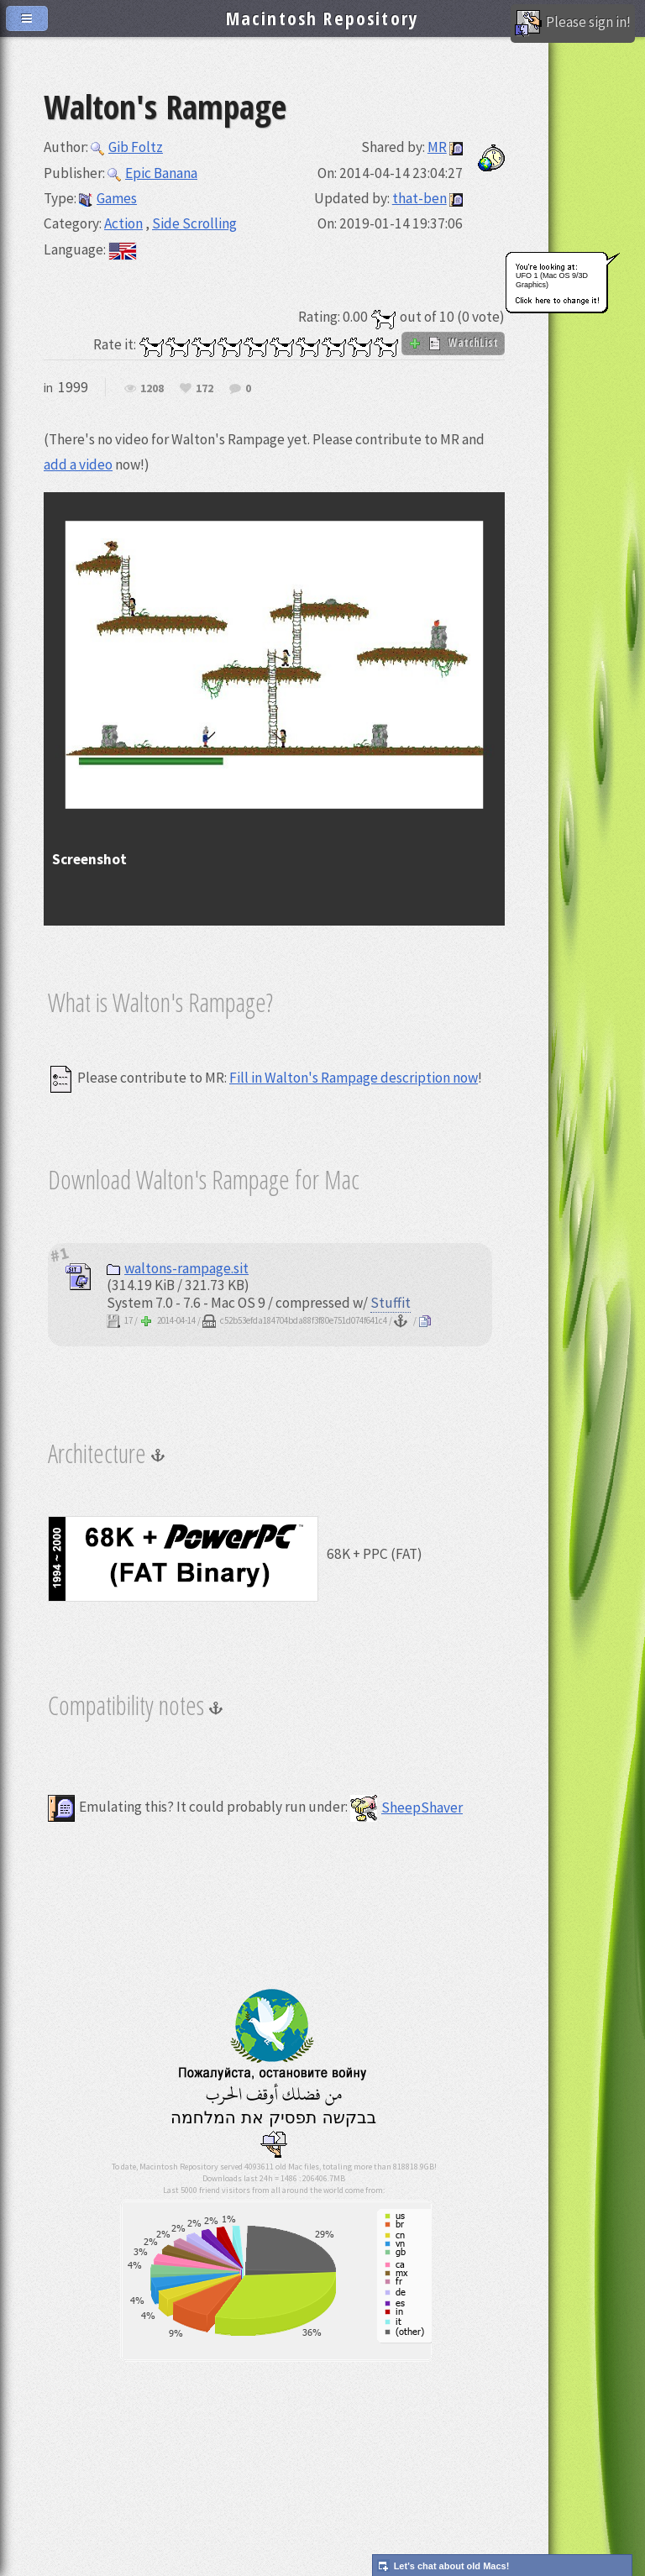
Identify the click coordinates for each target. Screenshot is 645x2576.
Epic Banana (152, 173)
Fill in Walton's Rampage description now (353, 1077)
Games (108, 198)
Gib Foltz (127, 147)
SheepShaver (406, 1807)
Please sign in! (573, 23)
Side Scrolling (194, 223)
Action (123, 223)
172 (204, 389)
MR (437, 147)
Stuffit (390, 1302)
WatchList (453, 342)
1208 (152, 389)
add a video (78, 464)
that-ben (419, 198)
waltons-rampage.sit (178, 1268)
